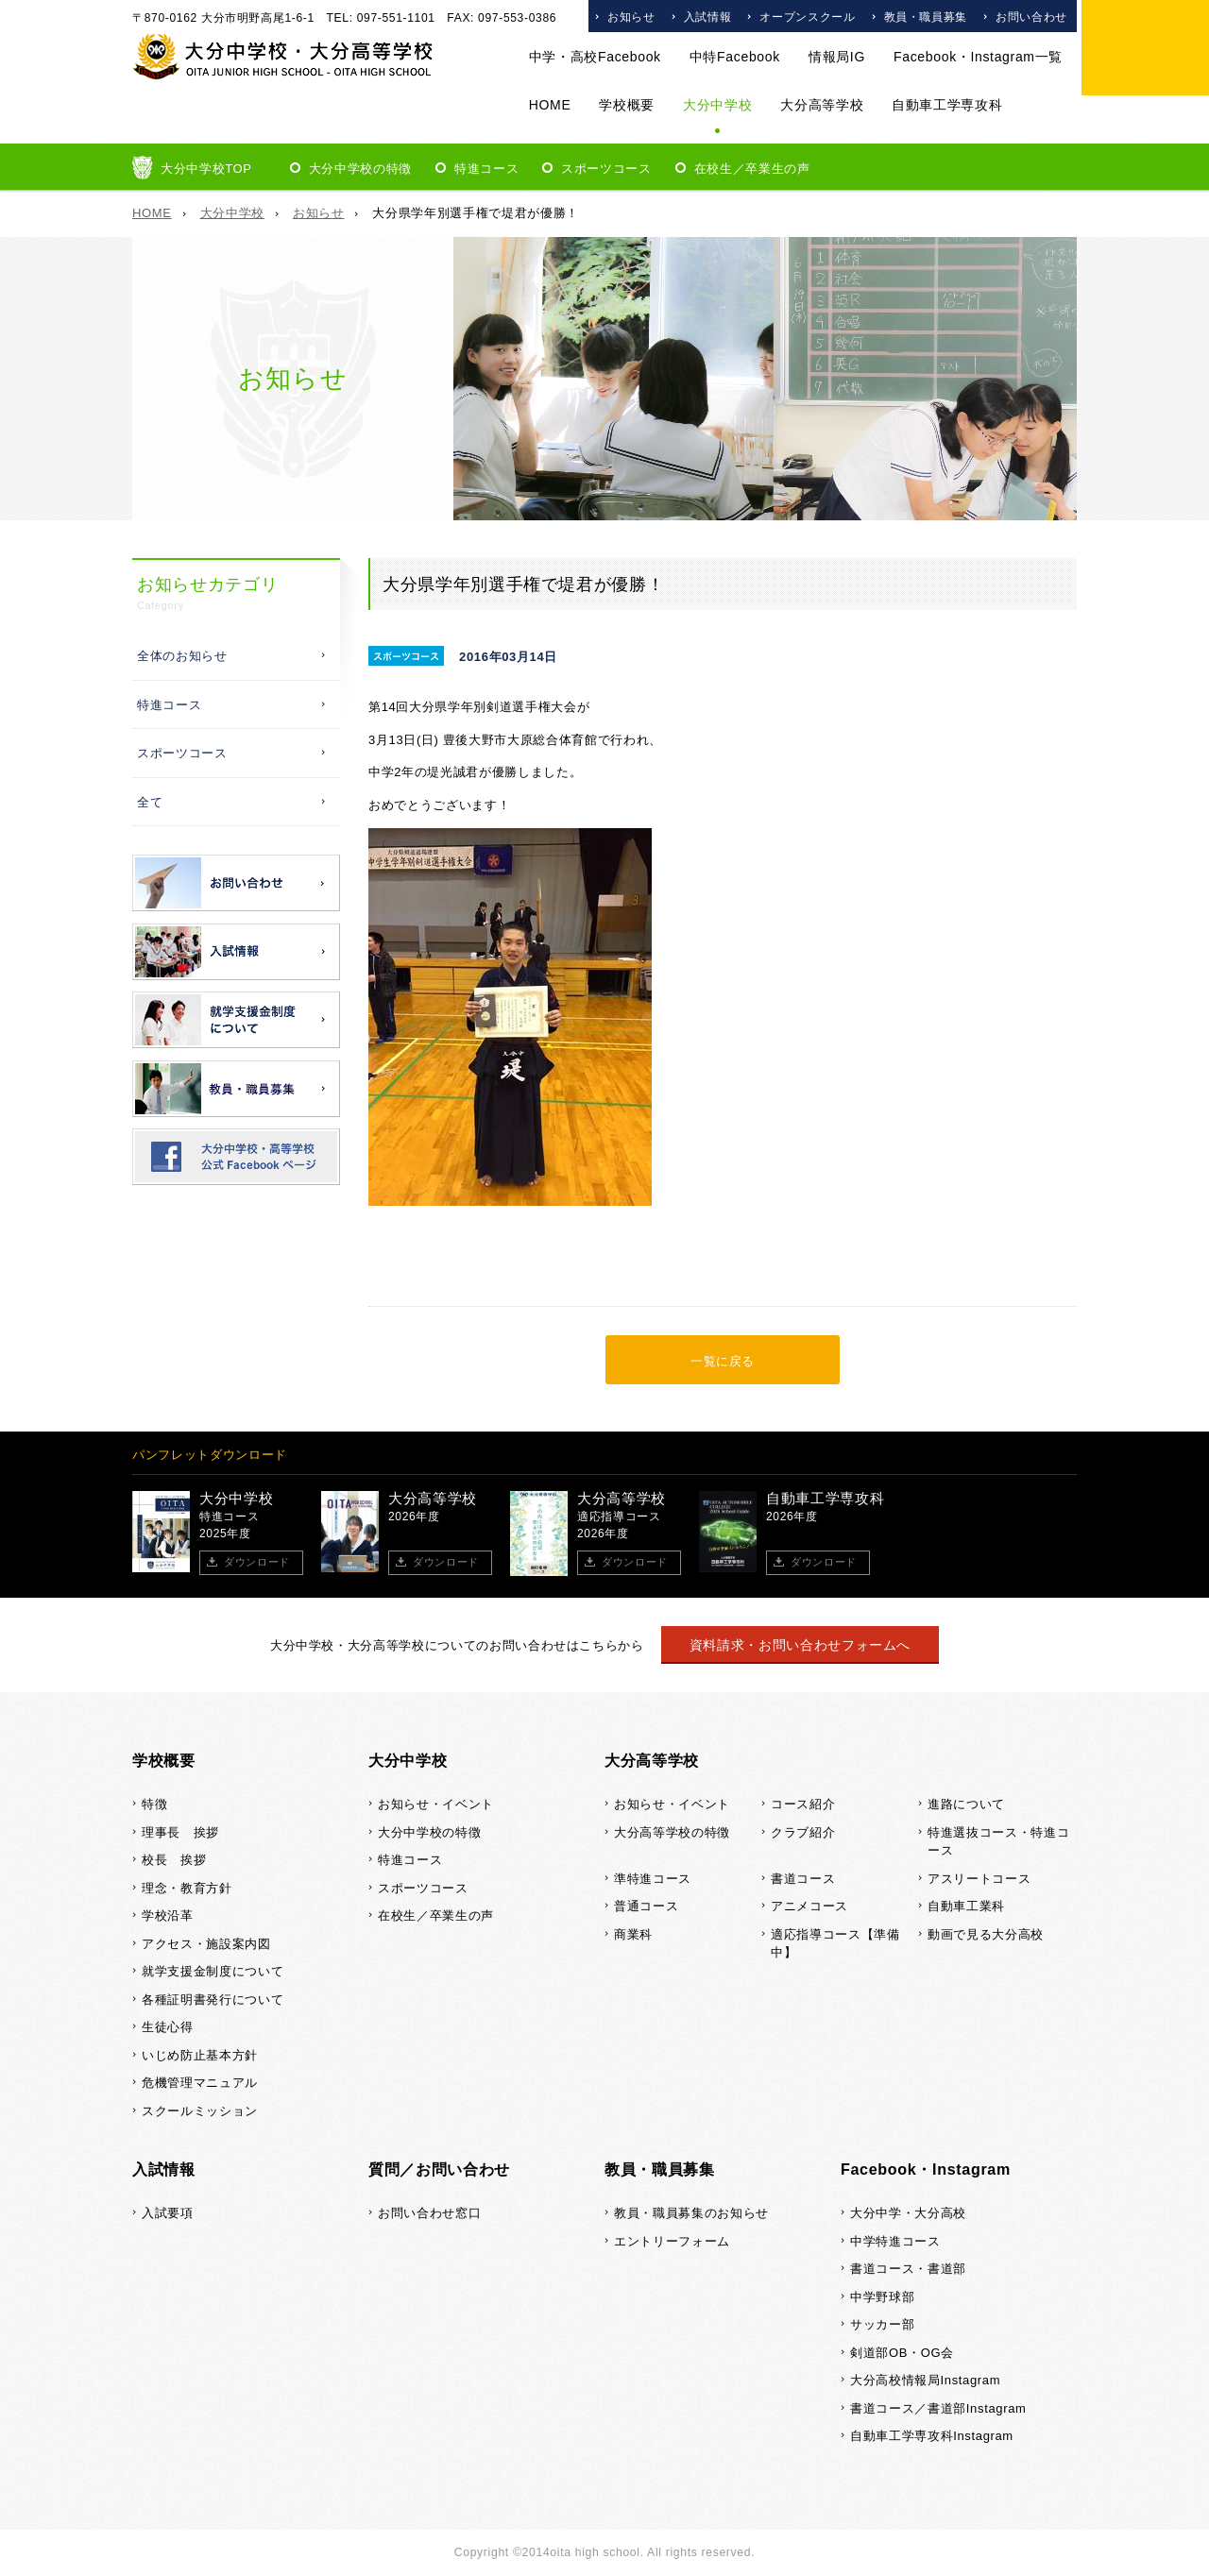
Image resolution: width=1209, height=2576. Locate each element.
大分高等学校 (821, 104)
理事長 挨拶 (180, 1832)
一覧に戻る (722, 1361)
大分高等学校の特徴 (672, 1832)
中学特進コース (895, 2241)
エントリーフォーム (672, 2241)
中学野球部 (882, 2297)
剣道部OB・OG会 (902, 2353)
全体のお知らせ (182, 656)
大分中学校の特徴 (360, 168)
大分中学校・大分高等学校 (283, 56)
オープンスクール (807, 17)
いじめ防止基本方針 (200, 2055)
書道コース (803, 1879)
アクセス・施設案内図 (206, 1944)
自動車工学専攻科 (947, 104)
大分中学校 (717, 104)
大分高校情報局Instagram (925, 2380)
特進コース (486, 168)
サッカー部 (882, 2324)
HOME (550, 104)
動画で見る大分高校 (986, 1934)
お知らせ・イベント (436, 1804)
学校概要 (627, 104)
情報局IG (837, 56)
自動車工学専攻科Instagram (931, 2436)
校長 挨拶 (174, 1860)
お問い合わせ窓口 (429, 2213)
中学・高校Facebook (595, 56)
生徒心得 (168, 2027)
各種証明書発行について (212, 1999)
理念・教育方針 (187, 1888)
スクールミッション (200, 2111)
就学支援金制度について (212, 1971)
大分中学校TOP (206, 168)
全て (149, 802)
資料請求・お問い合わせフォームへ (800, 1644)
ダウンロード (257, 1562)
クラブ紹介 (803, 1832)
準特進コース (652, 1879)
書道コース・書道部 (908, 2269)
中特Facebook (735, 56)
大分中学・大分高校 (908, 2213)
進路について (966, 1804)
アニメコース (809, 1906)
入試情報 (708, 17)
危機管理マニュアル (200, 2083)
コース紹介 (803, 1804)
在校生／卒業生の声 (752, 168)
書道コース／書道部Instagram (938, 2408)
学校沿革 (168, 1915)
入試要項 (168, 2213)
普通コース (646, 1906)
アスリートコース (979, 1879)
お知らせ (631, 17)
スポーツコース (606, 168)
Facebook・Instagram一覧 (978, 56)
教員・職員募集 (926, 17)
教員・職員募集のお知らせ (691, 2213)
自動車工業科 (966, 1906)
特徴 (154, 1804)
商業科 (633, 1934)
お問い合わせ (1031, 17)
